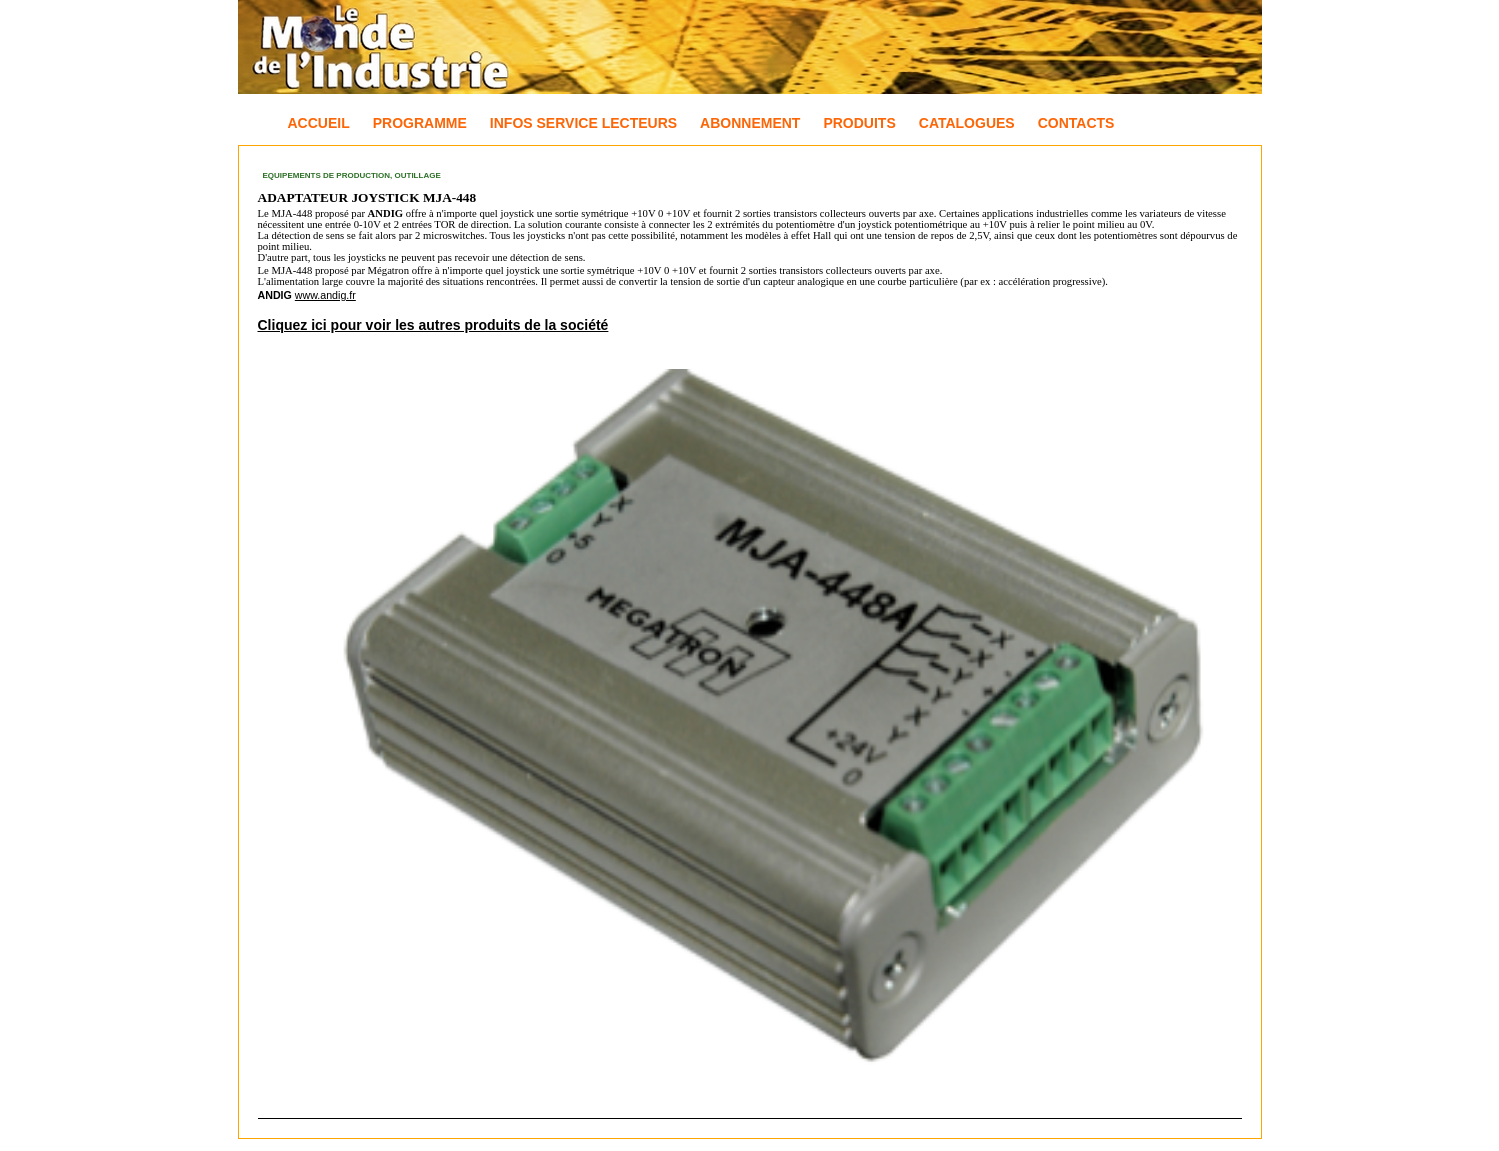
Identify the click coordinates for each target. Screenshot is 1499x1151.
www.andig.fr (325, 295)
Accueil (319, 123)
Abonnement (750, 123)
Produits (859, 123)
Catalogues (967, 123)
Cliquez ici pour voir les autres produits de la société (433, 325)
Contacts (1076, 123)
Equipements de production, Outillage (352, 175)
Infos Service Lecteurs (583, 123)
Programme (420, 123)
